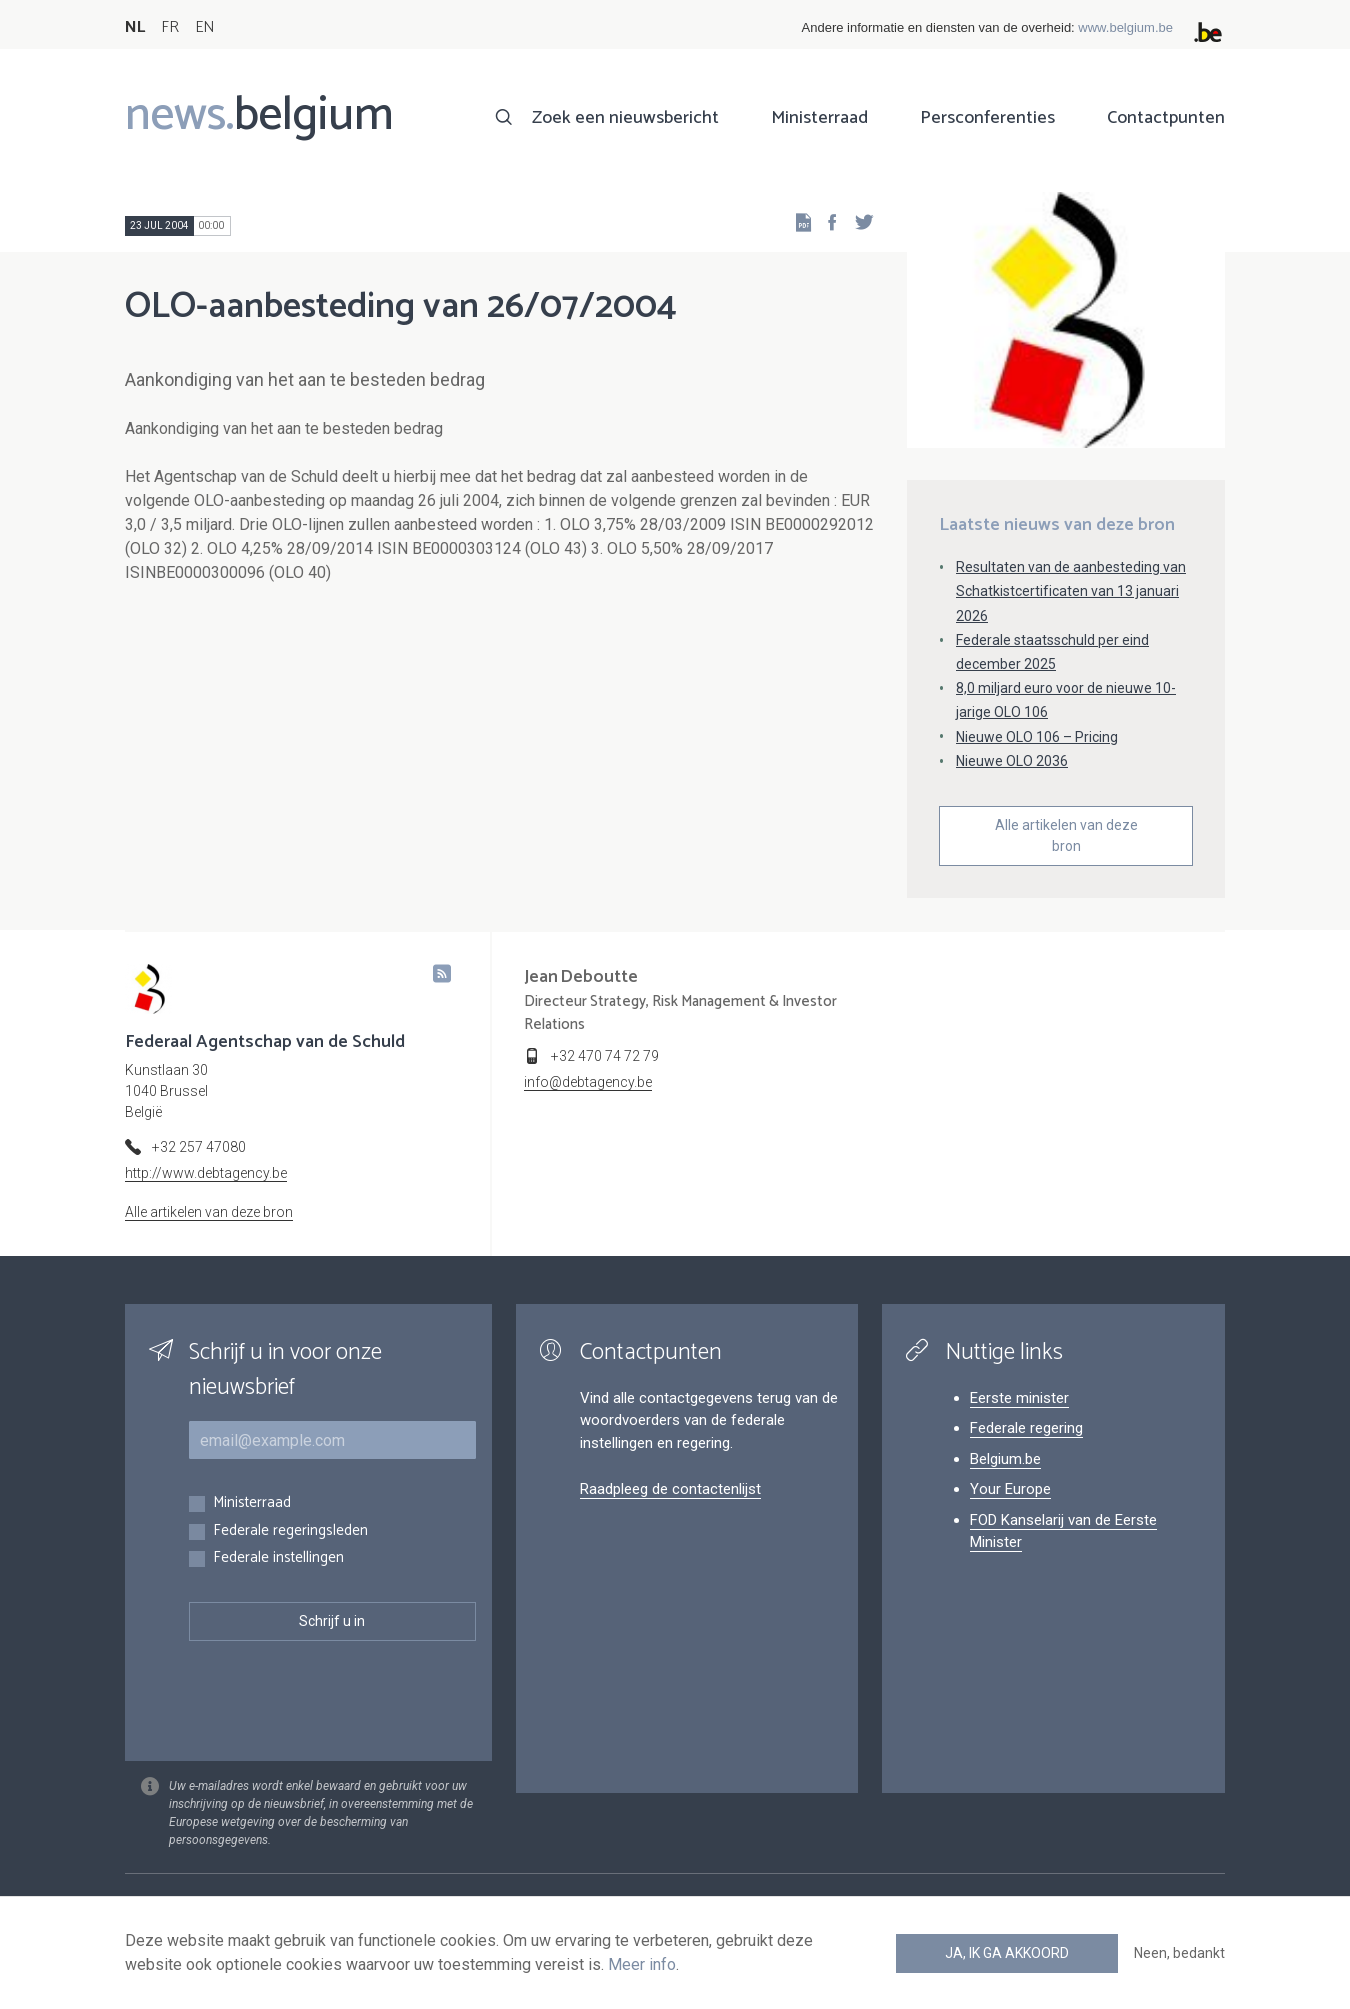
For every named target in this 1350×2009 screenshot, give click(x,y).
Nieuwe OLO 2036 (1012, 761)
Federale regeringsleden (290, 1531)
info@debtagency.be (588, 1082)
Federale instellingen (278, 1558)
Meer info (642, 1964)
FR (170, 27)
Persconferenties (987, 118)
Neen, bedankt (1179, 1953)
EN (204, 27)
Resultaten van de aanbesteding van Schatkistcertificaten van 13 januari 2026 (1071, 591)
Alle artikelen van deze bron (1066, 835)
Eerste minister (1019, 1398)
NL (135, 27)
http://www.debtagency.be (206, 1173)
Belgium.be (1005, 1459)
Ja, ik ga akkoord (1007, 1953)
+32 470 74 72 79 (605, 1056)
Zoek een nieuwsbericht (625, 118)
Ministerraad (819, 118)
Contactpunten (1166, 118)
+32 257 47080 (199, 1147)
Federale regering (1026, 1428)
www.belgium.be (1125, 27)
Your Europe (1010, 1489)
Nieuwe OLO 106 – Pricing (1037, 737)
